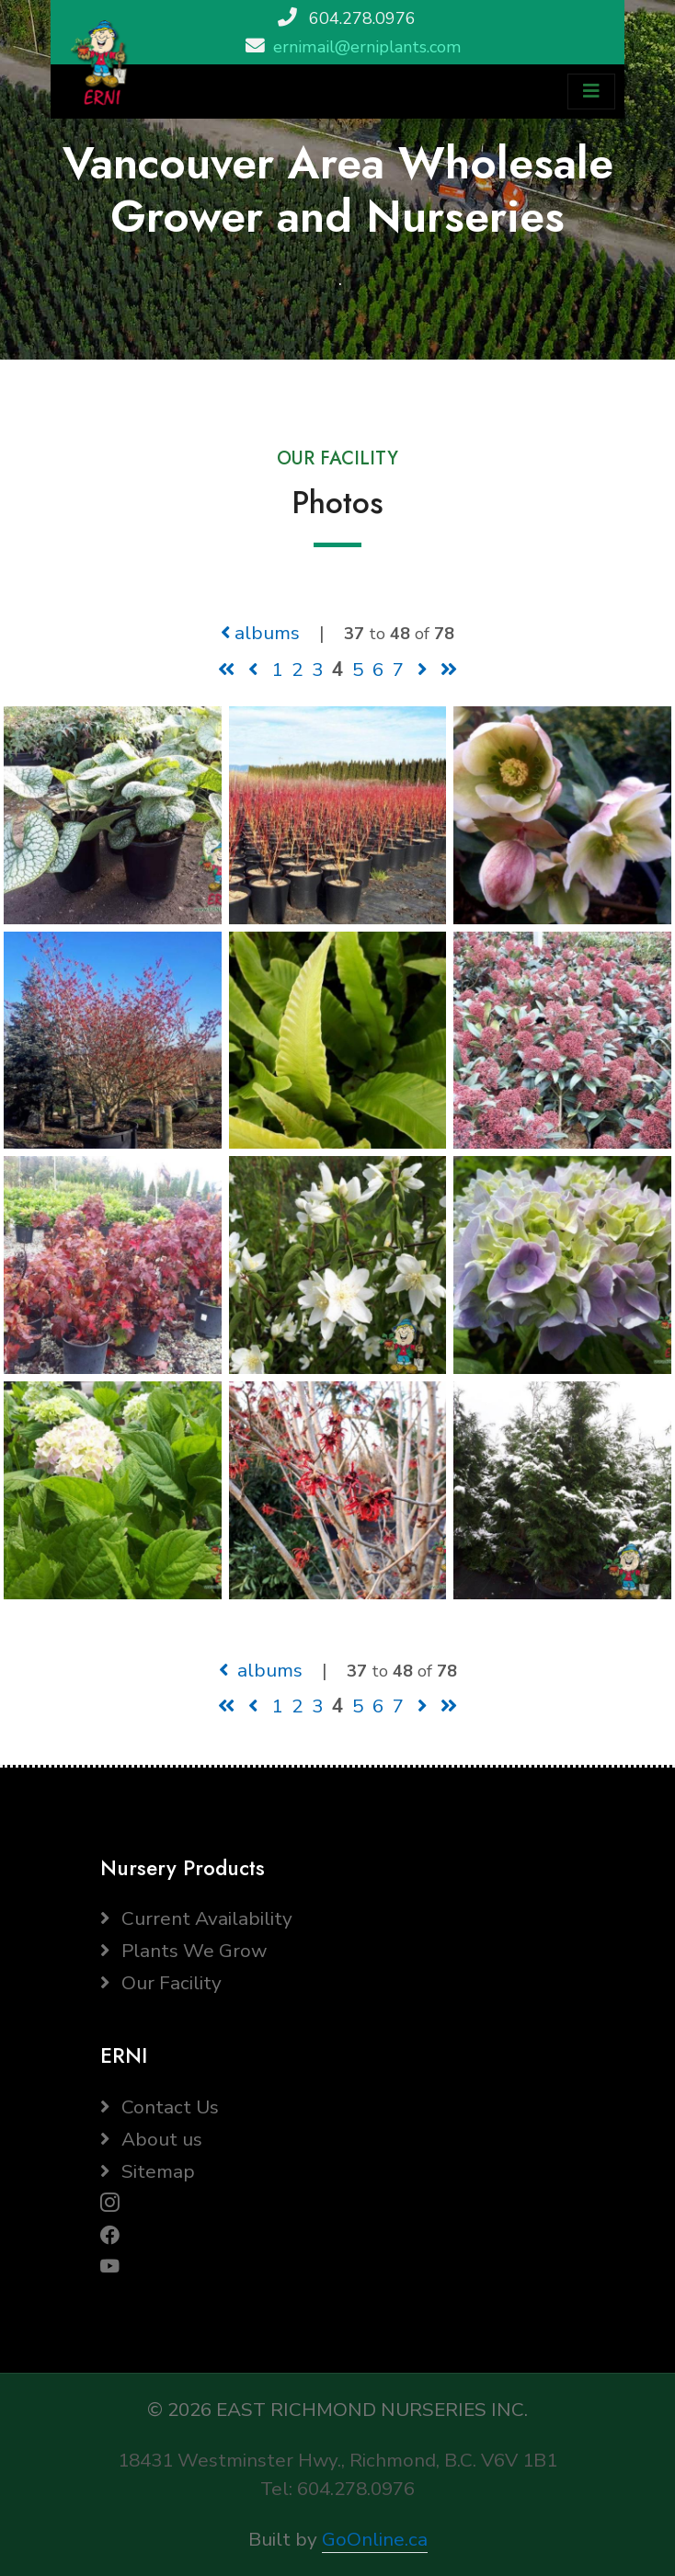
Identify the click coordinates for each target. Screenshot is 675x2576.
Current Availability (196, 1918)
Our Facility (161, 1983)
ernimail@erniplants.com (367, 47)
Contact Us (159, 2107)
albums (260, 633)
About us (151, 2139)
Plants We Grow (183, 1950)
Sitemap (147, 2171)
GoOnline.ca (375, 2539)
